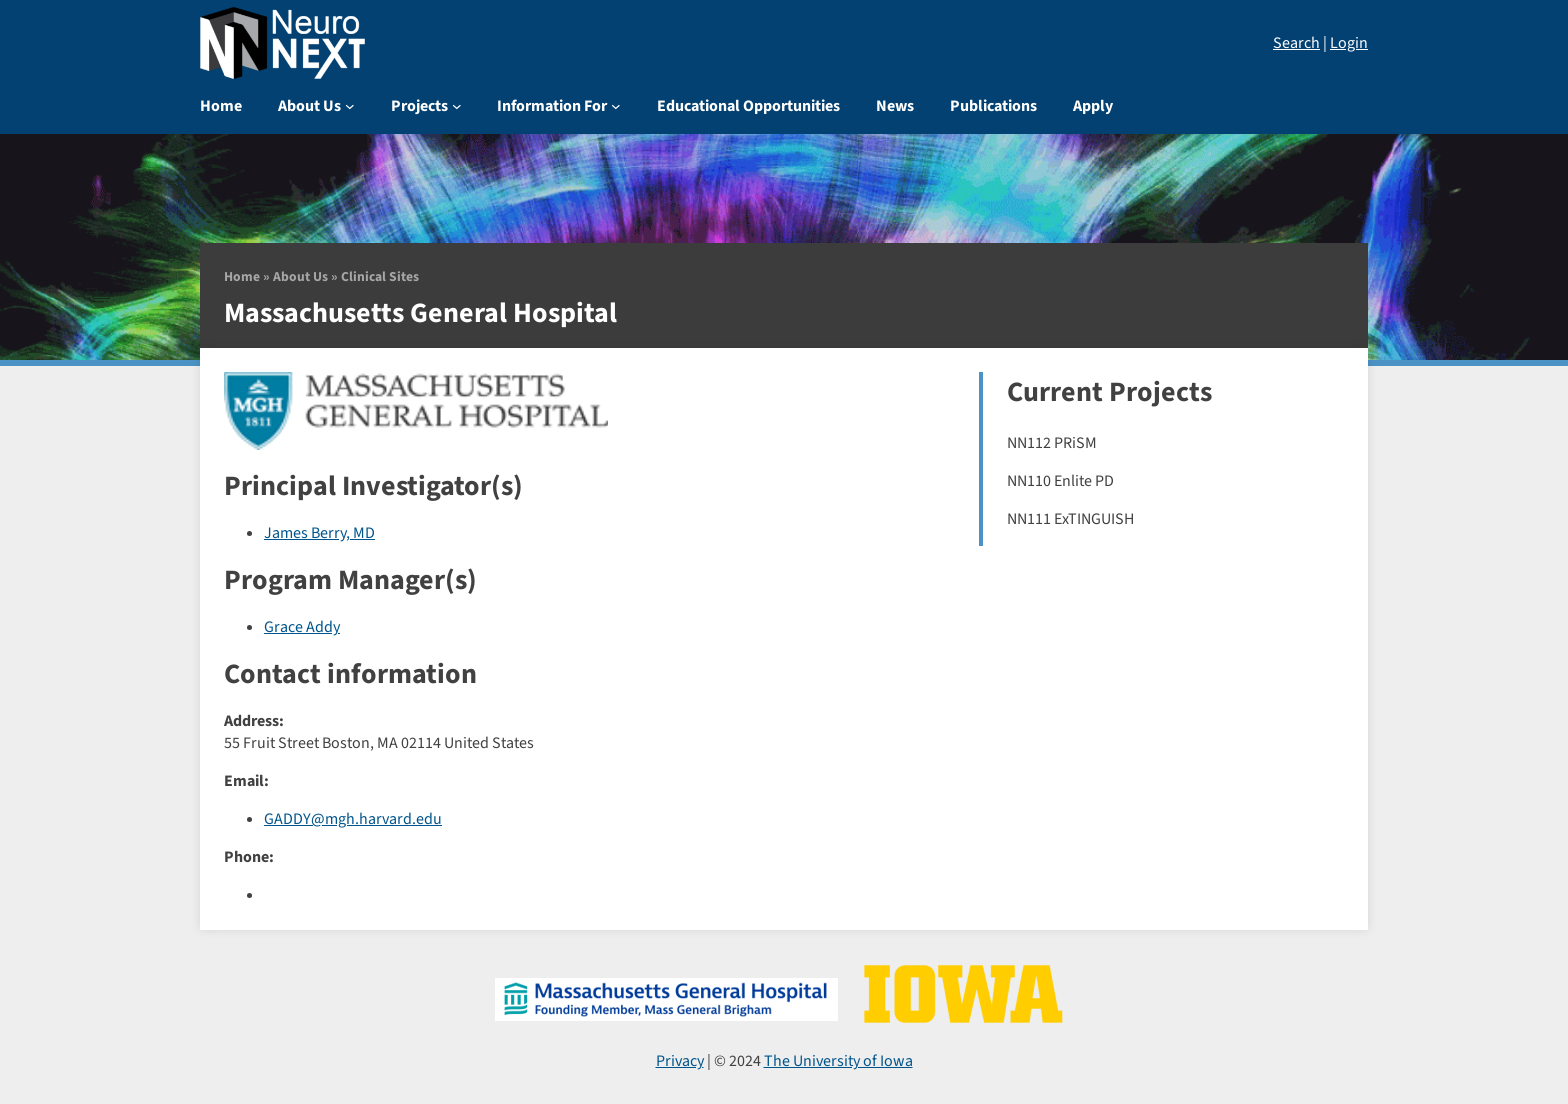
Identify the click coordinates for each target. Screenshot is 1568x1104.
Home (242, 276)
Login (1349, 43)
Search (1296, 43)
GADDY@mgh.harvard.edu (353, 819)
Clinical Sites (380, 276)
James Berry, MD (319, 533)
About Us (300, 276)
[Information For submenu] (616, 106)
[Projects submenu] (457, 106)
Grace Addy (302, 627)
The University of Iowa (838, 1061)
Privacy (680, 1061)
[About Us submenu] (350, 106)
